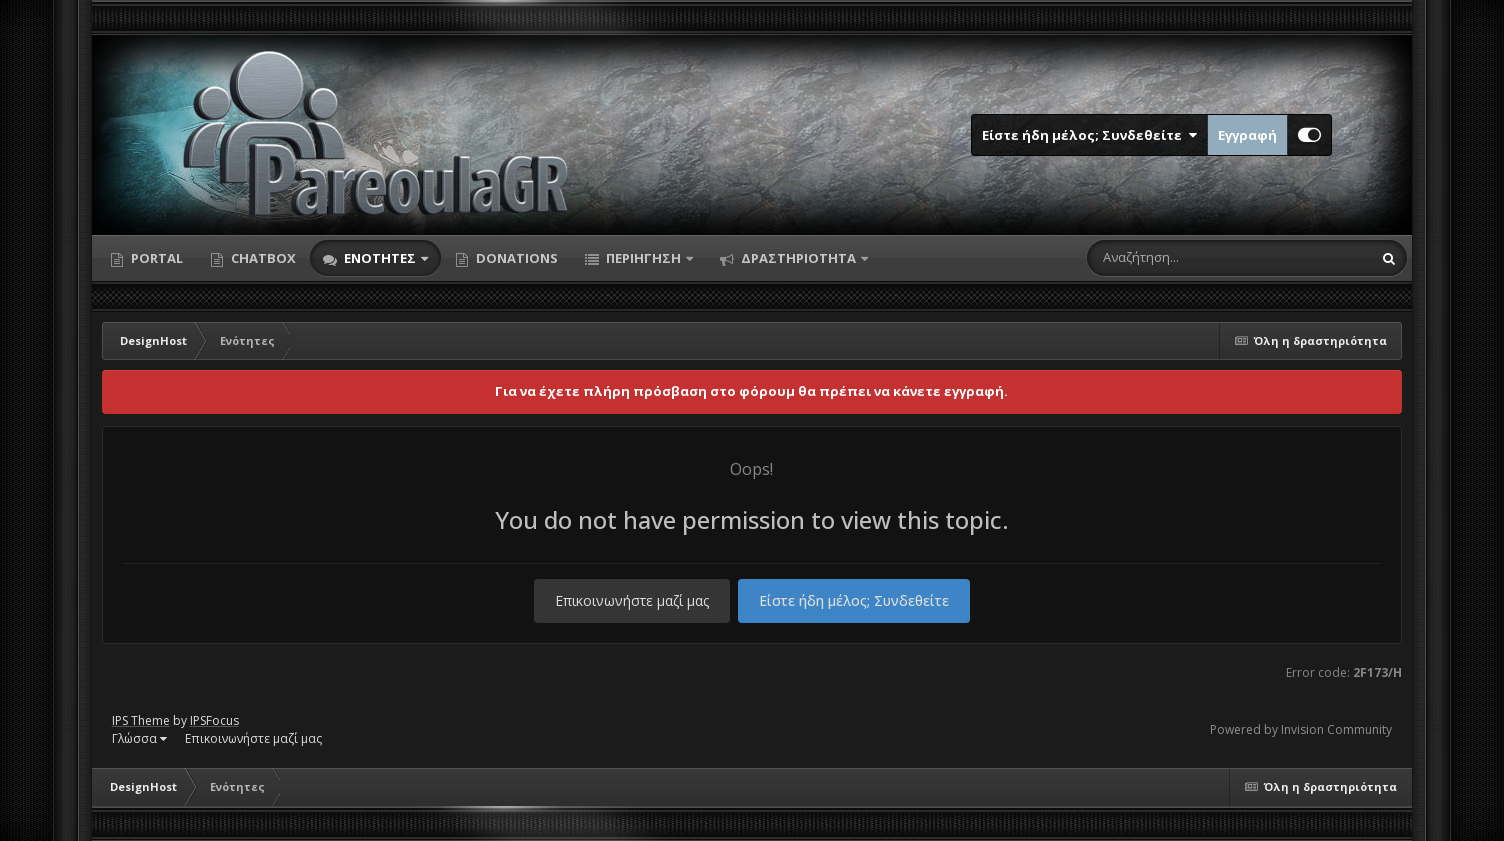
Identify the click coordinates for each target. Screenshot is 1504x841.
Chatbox (262, 258)
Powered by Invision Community (1301, 729)
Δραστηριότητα (798, 258)
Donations (515, 258)
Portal (155, 258)
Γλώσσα (139, 738)
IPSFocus (214, 720)
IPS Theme (141, 720)
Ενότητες (380, 258)
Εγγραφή (1247, 135)
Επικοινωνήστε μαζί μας (632, 600)
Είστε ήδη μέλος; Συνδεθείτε (1089, 135)
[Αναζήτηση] (1187, 258)
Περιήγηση (643, 258)
